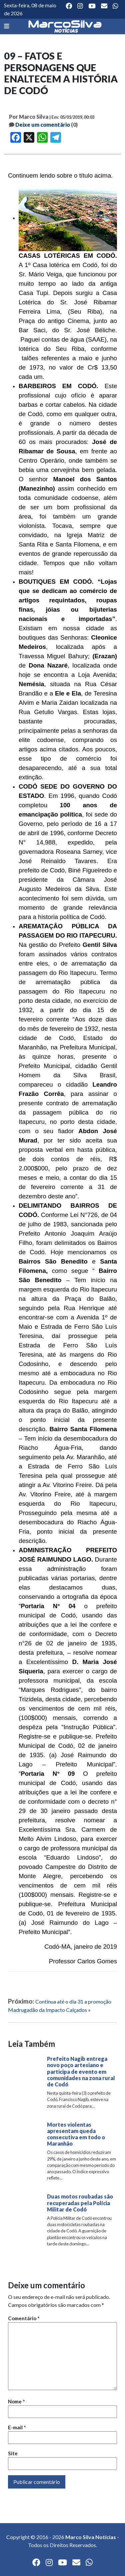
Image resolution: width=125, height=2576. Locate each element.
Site (13, 2453)
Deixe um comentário (42, 124)
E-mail (17, 2427)
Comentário (24, 2318)
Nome (16, 2401)
